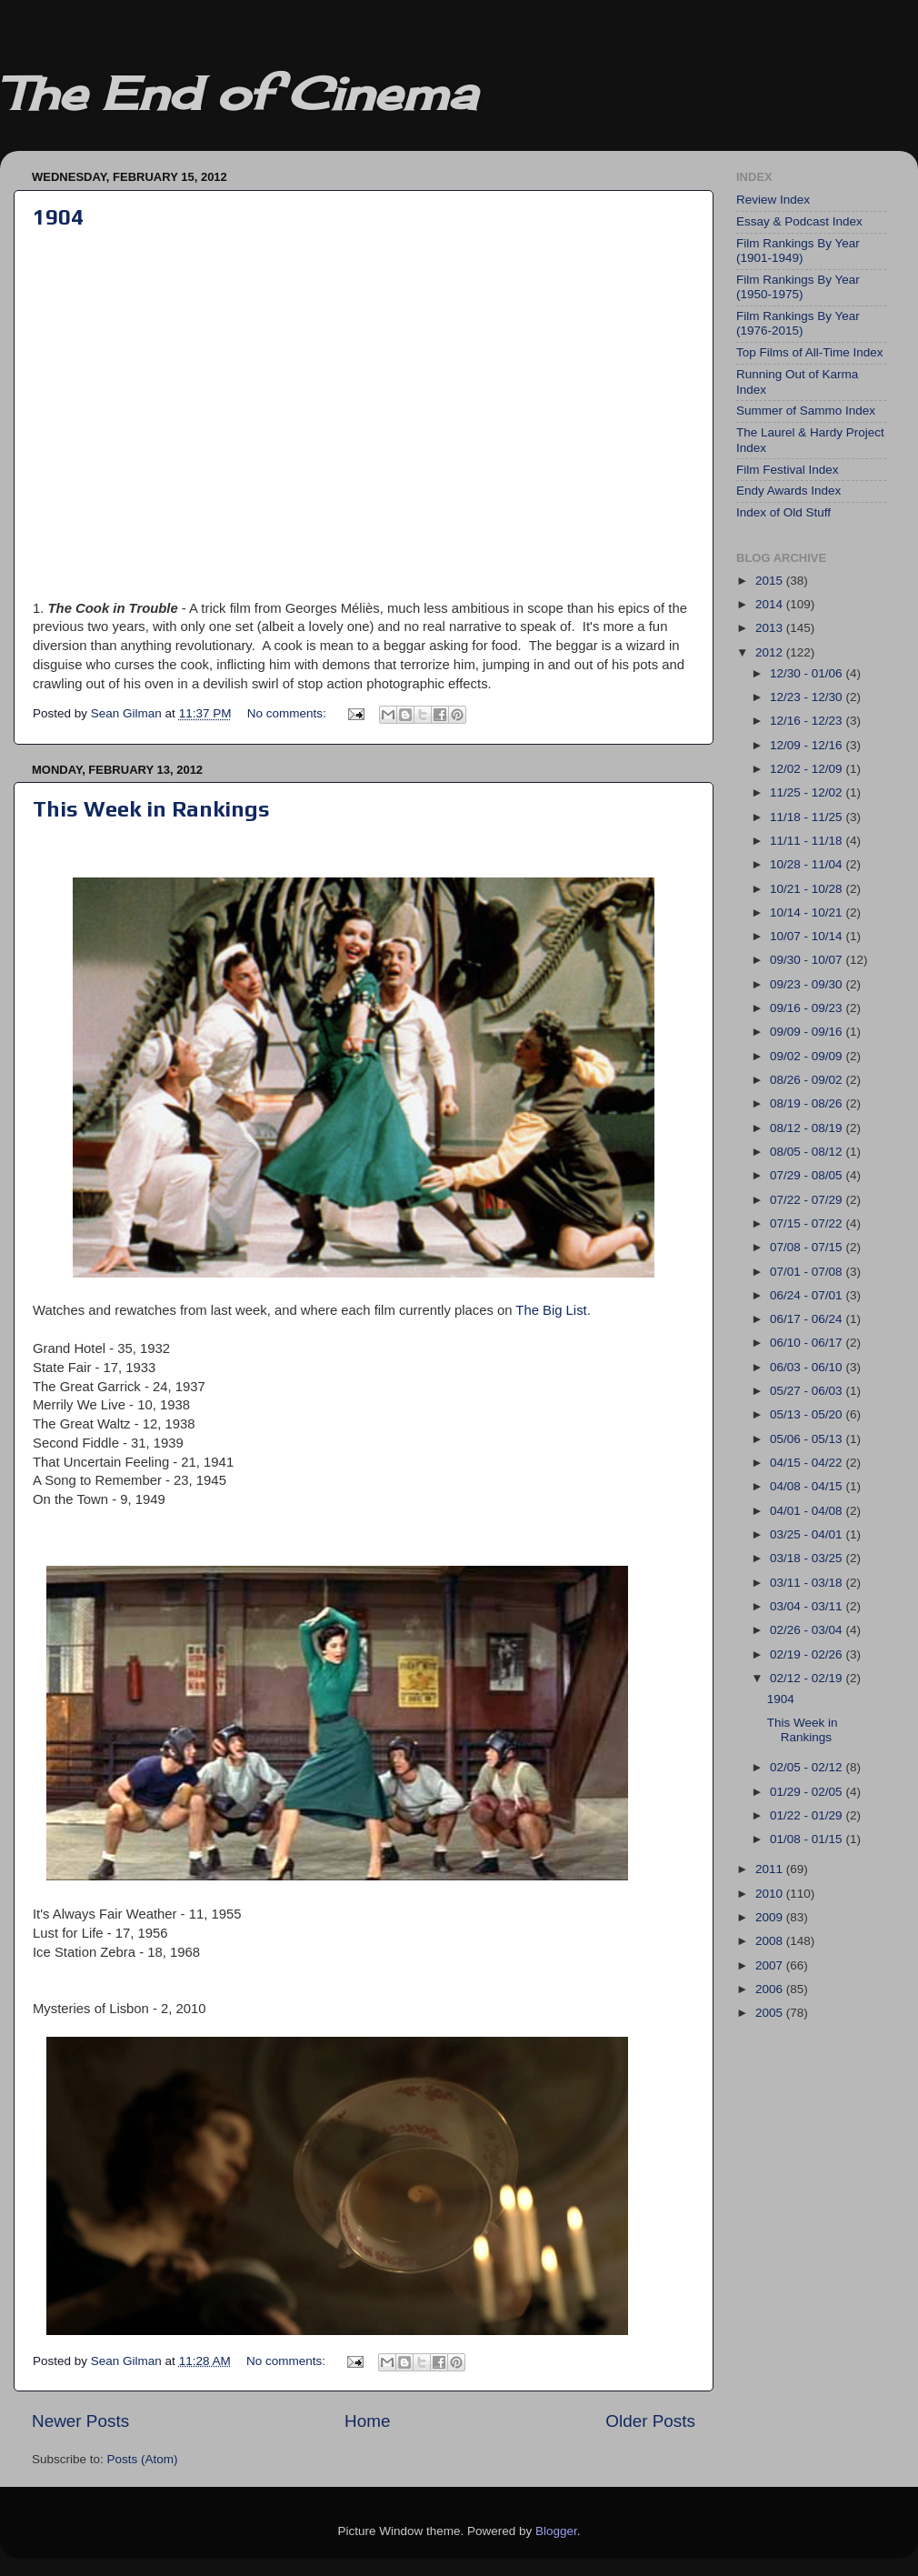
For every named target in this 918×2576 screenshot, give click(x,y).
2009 (770, 1917)
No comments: (288, 713)
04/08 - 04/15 (807, 1486)
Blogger (556, 2531)
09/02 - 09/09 (807, 1056)
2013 (770, 628)
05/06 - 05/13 (807, 1439)
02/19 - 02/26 (807, 1654)
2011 (770, 1869)
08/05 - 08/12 (807, 1151)
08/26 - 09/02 (807, 1080)
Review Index (773, 199)
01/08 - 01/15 (807, 1839)
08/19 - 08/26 (807, 1103)
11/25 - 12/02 (807, 792)
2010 (770, 1893)
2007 (770, 1965)
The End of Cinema (238, 93)
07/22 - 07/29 (807, 1200)
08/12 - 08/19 (807, 1128)
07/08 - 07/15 (807, 1247)
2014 (770, 604)
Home (367, 2421)
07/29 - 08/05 (807, 1175)
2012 (770, 652)
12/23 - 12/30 (807, 697)
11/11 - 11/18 (807, 840)
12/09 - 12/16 (807, 745)
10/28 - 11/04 (807, 864)
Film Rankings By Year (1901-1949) (798, 250)
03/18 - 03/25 (807, 1558)
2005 (770, 2013)
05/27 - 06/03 (807, 1391)
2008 (770, 1941)
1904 (58, 217)
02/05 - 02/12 (807, 1767)
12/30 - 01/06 (807, 673)
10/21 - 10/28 (807, 889)
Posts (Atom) (142, 2459)
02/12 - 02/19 (807, 1678)
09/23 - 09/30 (807, 984)
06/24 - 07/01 (807, 1295)
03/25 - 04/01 (807, 1534)
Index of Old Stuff (783, 512)
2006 (770, 1989)
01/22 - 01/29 (807, 1815)
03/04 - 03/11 (807, 1606)
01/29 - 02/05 (807, 1792)
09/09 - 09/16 (807, 1031)
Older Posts (650, 2421)
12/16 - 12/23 (807, 720)
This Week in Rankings (151, 809)
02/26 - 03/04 (807, 1630)
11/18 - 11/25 (807, 817)
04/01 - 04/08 (807, 1511)
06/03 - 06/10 (807, 1367)
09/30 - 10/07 (807, 960)
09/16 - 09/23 (807, 1008)
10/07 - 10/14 (807, 936)
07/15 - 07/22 (807, 1223)
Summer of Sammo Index (805, 410)
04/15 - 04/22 (807, 1462)
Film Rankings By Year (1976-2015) (798, 323)
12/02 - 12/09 (807, 769)
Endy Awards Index (788, 490)
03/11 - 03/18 (807, 1582)
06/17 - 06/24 (807, 1319)
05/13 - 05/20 (807, 1414)
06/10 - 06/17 (807, 1342)
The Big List (550, 1310)
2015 (770, 580)
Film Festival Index (787, 469)
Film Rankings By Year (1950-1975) (798, 287)
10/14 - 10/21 (807, 912)
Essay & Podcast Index (799, 221)
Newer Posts (80, 2421)
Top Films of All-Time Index (809, 352)
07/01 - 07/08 (807, 1271)
